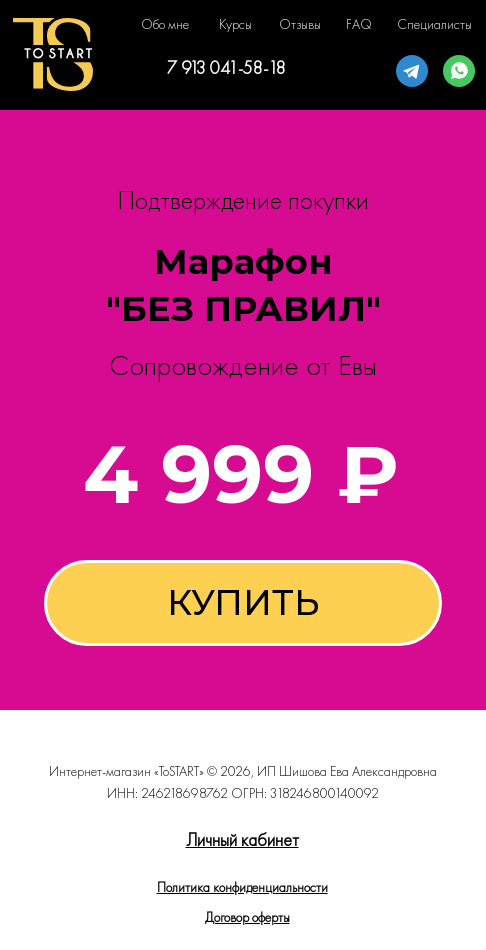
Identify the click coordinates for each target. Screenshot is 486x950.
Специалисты (434, 24)
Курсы (235, 24)
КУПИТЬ (243, 602)
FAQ (359, 24)
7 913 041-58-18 (226, 67)
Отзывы (300, 24)
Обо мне (165, 24)
